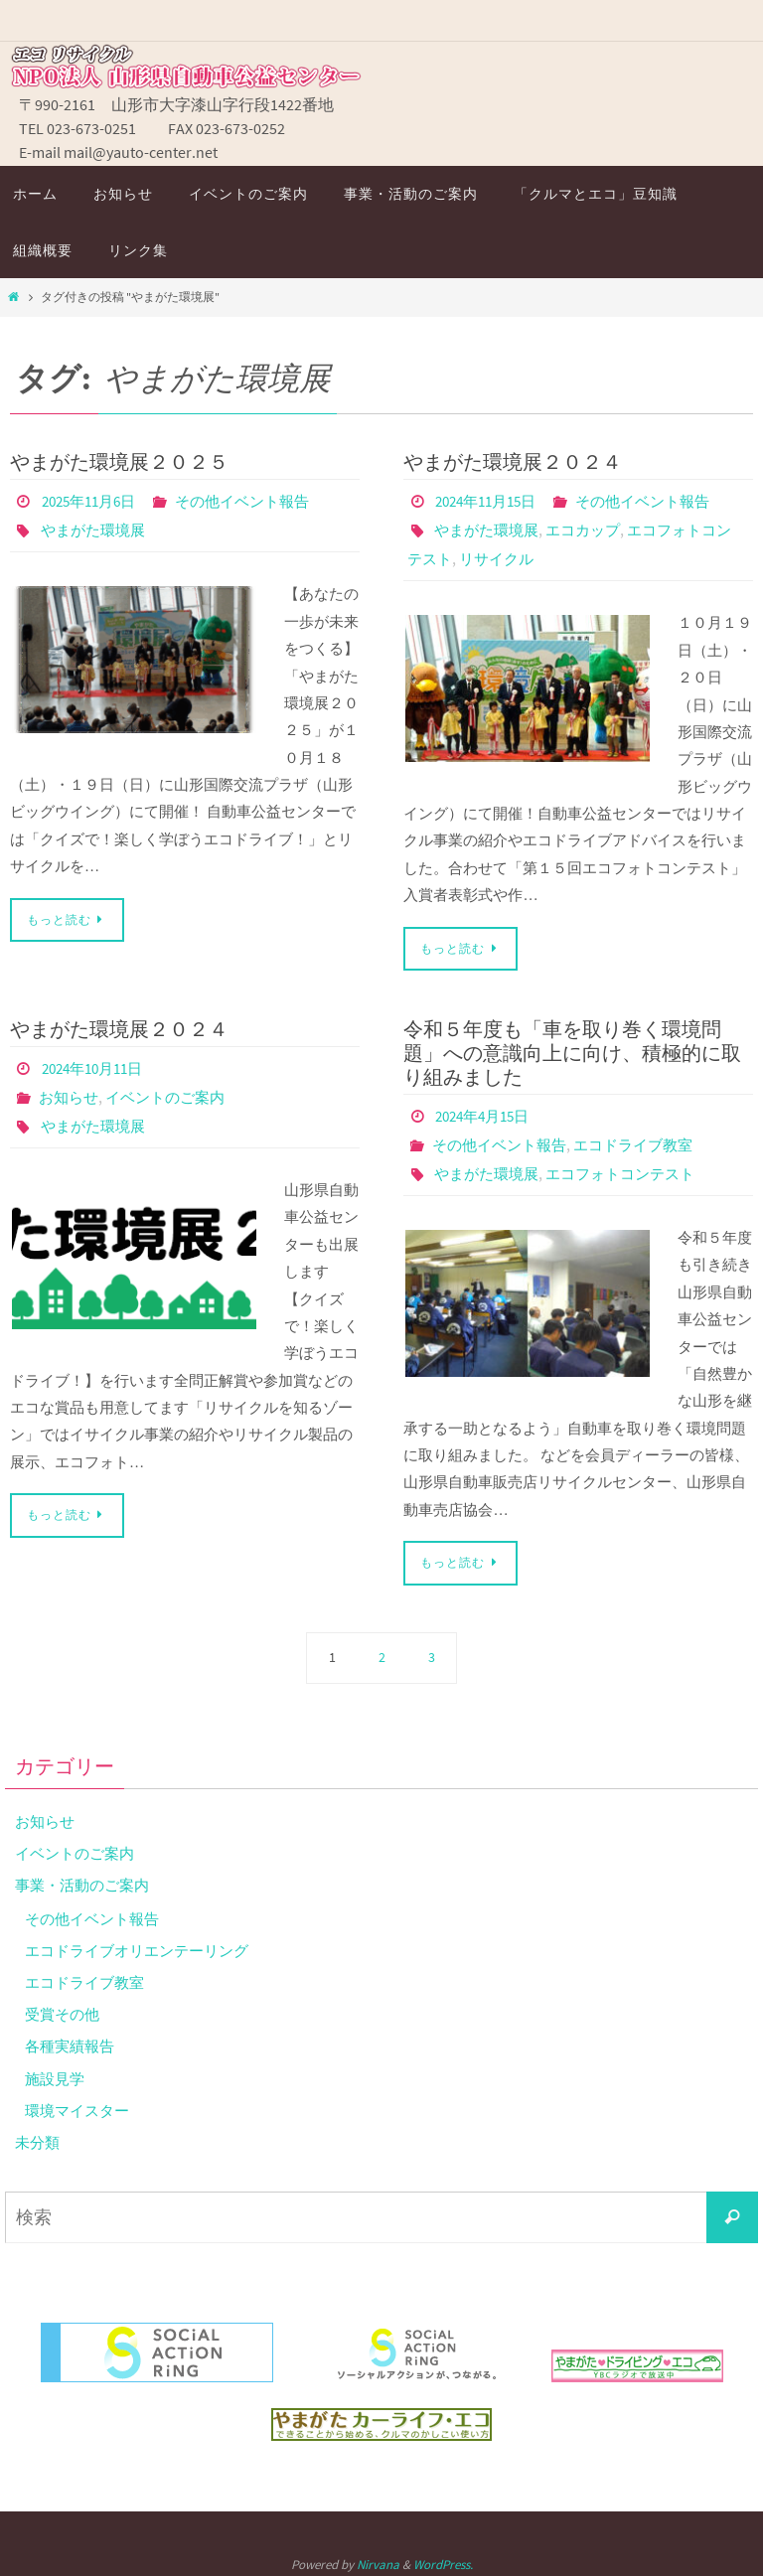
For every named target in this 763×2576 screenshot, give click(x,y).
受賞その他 (64, 2008)
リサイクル (533, 556)
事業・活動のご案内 (86, 1879)
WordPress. (443, 2557)
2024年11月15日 (490, 501)
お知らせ (70, 1093)
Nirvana (378, 2557)
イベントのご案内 (172, 1093)
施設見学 (56, 2071)
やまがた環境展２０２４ (512, 461)
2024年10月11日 (97, 1065)
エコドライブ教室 (645, 1140)
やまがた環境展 (96, 528)
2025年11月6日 (93, 501)
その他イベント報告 (256, 501)
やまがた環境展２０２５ (119, 461)
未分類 (39, 2135)
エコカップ (592, 528)
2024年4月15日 (486, 1113)
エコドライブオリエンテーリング (144, 1944)
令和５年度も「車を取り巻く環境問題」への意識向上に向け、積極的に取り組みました (572, 1049)
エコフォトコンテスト (631, 1168)
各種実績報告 (72, 2039)
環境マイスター (80, 2103)
